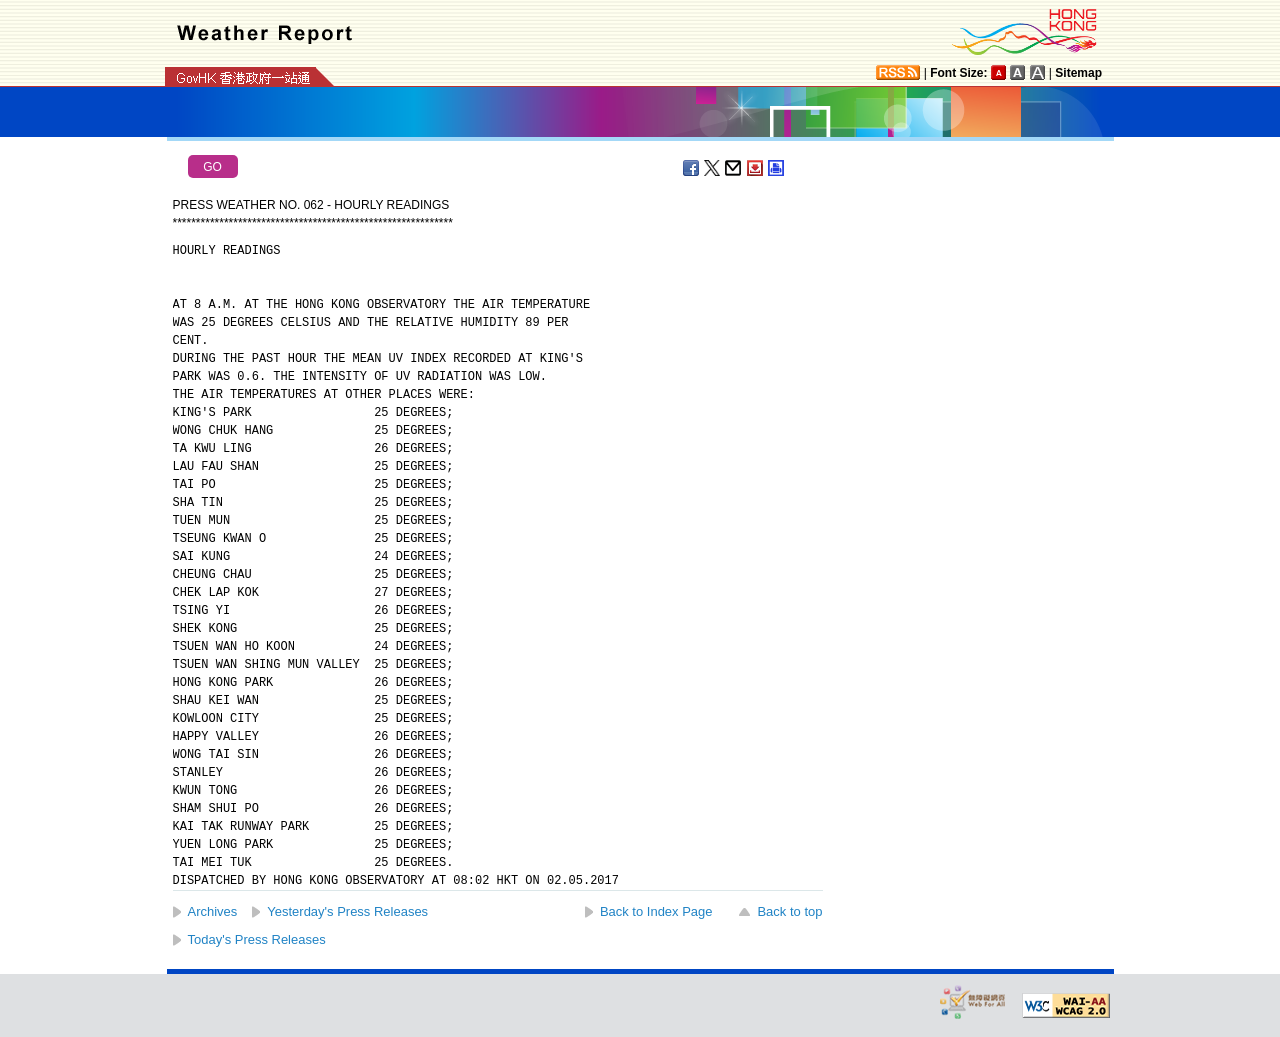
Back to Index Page (656, 911)
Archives (213, 911)
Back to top (789, 911)
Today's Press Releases (257, 939)
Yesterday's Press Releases (347, 911)
